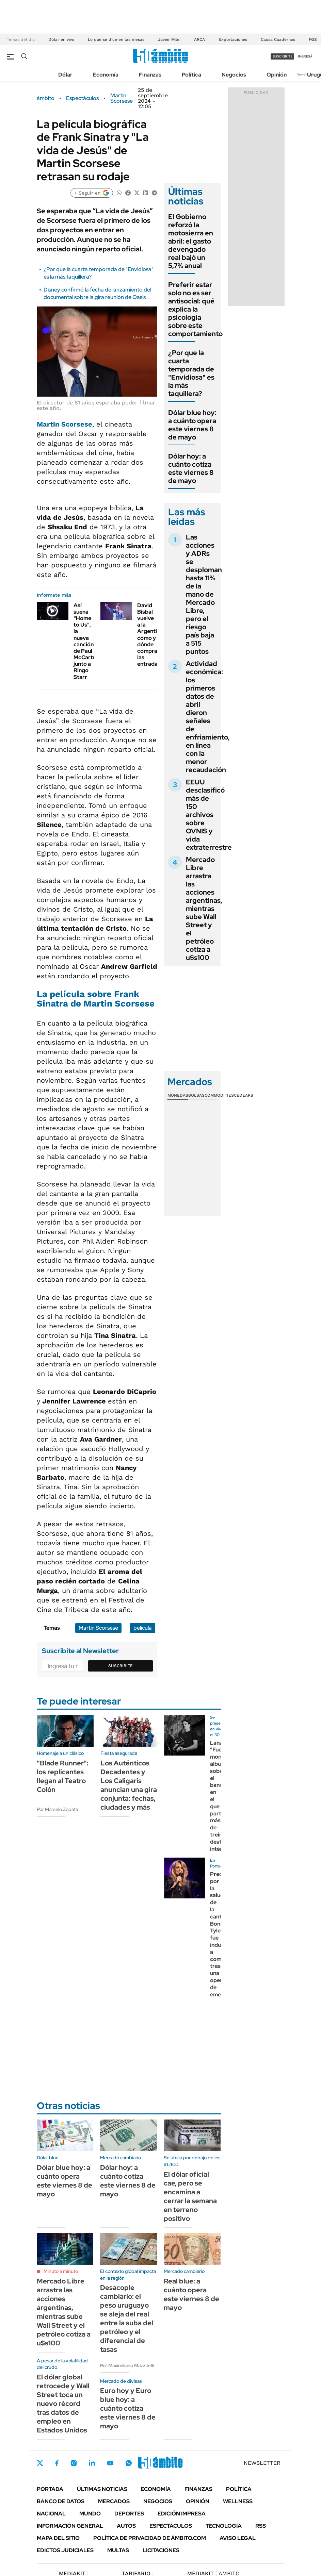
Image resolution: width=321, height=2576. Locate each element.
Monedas (177, 1095)
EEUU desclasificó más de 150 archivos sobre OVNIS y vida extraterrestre (209, 815)
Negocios (234, 74)
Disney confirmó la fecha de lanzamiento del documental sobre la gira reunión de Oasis (97, 293)
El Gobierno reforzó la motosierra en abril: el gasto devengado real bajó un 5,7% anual (190, 241)
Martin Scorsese (121, 98)
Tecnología (224, 2525)
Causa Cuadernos (278, 39)
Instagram (73, 2463)
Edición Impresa (182, 2513)
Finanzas (150, 74)
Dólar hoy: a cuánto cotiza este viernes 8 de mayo (191, 468)
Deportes (129, 2513)
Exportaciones (233, 39)
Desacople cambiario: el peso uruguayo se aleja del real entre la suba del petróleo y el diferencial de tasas (126, 2318)
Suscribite (120, 1665)
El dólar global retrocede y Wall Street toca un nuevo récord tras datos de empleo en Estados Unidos (63, 2403)
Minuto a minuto (61, 2271)
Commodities (219, 1095)
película (142, 1627)
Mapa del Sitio (58, 2538)
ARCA (199, 39)
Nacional (51, 2513)
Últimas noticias (102, 2489)
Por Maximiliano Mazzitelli (127, 2365)
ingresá (305, 56)
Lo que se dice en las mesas (116, 39)
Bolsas (196, 1095)
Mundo (90, 2513)
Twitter (40, 2463)
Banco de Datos (60, 2501)
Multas (118, 2550)
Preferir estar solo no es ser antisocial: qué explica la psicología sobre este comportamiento (195, 309)
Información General (70, 2525)
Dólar (65, 74)
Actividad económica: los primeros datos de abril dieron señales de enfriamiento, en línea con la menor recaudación (208, 716)
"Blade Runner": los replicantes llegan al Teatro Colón (63, 1776)
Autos (126, 2525)
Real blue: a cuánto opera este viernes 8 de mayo (191, 2294)
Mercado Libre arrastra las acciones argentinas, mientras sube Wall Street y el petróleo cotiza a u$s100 (204, 908)
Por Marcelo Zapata (57, 1809)
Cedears (243, 1095)
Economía (105, 74)
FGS (313, 39)
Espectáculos (82, 98)
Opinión (277, 74)
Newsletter (305, 74)
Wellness (238, 2501)
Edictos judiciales (65, 2550)
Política (191, 74)
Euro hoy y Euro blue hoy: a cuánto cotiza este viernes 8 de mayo (128, 2408)
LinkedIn (92, 2463)
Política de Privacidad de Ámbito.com (149, 2538)
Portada (50, 2489)
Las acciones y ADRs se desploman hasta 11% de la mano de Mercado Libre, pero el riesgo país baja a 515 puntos (204, 594)
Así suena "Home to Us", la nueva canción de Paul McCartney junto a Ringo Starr (88, 641)
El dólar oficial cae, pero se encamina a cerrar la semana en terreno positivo (190, 2196)
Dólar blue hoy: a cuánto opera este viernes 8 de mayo (192, 425)
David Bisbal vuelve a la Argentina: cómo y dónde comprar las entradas (150, 635)
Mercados (114, 2501)
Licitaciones (161, 2550)
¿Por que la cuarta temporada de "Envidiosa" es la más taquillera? (191, 373)
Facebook (57, 2463)
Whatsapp (129, 2463)
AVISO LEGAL (238, 2538)
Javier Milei (169, 39)
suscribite (282, 56)
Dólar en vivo (61, 39)
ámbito (45, 98)
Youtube (110, 2463)
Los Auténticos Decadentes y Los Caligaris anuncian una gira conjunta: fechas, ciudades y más (128, 1785)
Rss (260, 2525)
